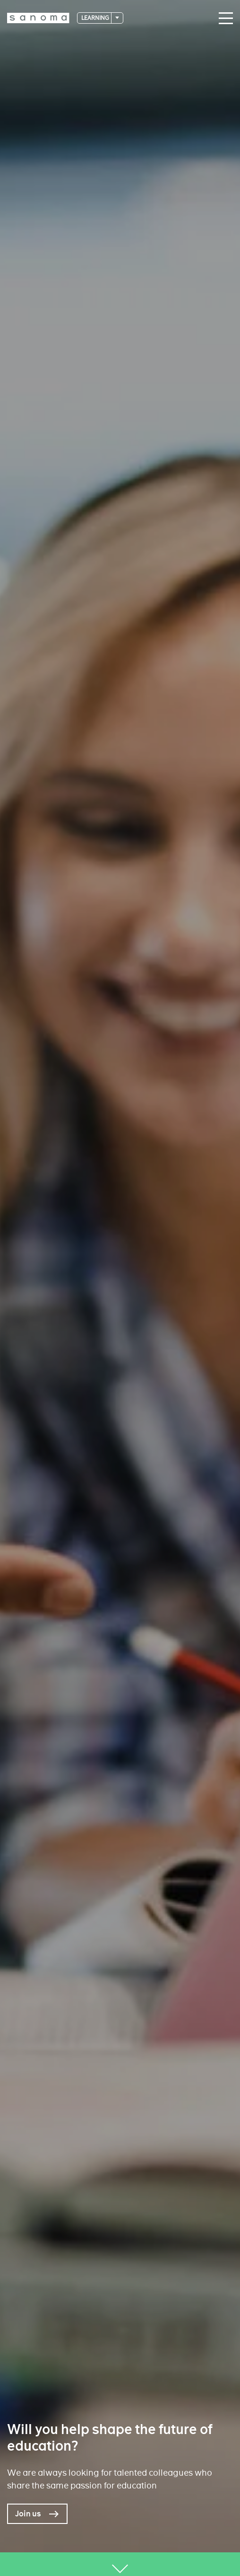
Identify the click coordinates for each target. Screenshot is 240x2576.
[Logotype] (38, 18)
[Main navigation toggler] (223, 18)
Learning (95, 17)
